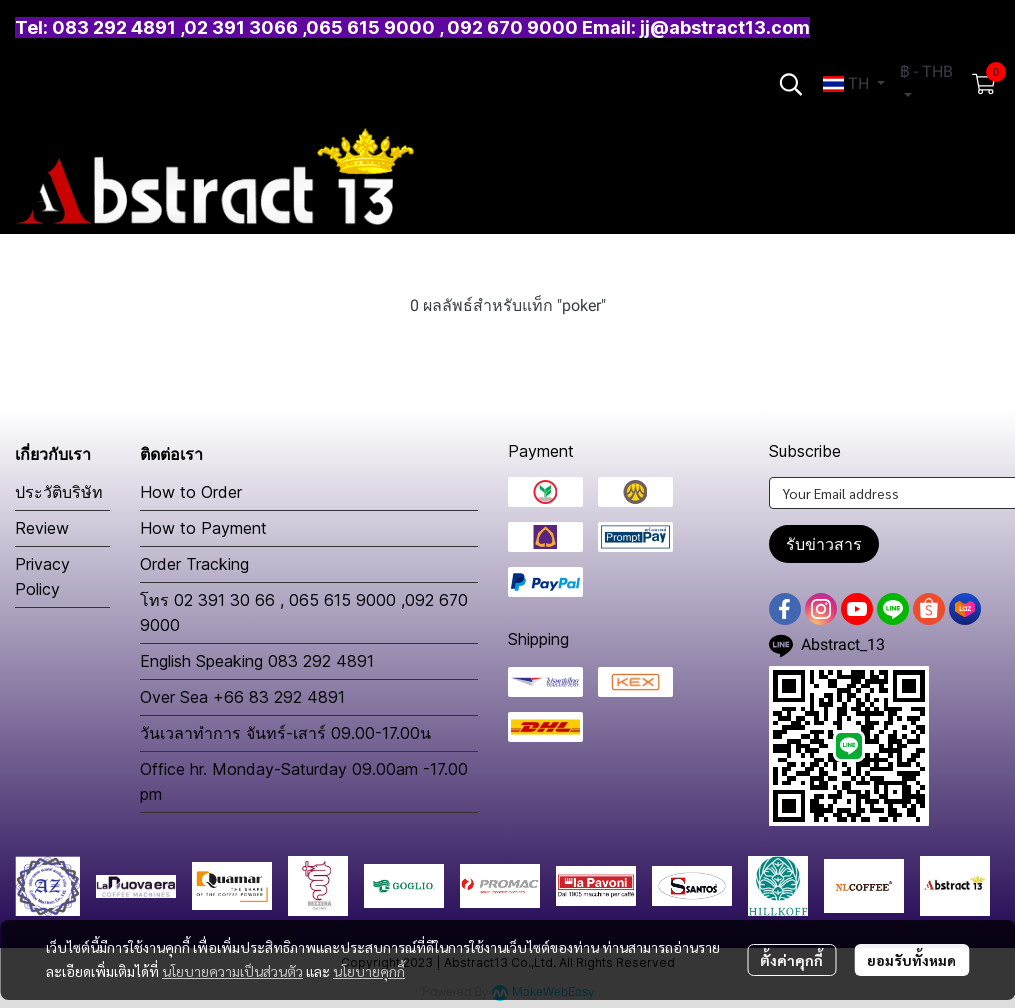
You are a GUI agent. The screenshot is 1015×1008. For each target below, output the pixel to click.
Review (42, 528)
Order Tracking (194, 564)
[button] (791, 84)
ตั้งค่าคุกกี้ (791, 960)
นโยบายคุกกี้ (369, 971)
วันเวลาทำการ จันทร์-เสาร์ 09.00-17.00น (285, 733)
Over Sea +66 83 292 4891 (242, 697)
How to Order (191, 492)
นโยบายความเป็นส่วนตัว (232, 971)
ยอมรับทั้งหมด (911, 960)
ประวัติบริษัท (59, 492)
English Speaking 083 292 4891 (257, 661)
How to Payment (203, 528)
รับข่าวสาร (824, 544)
